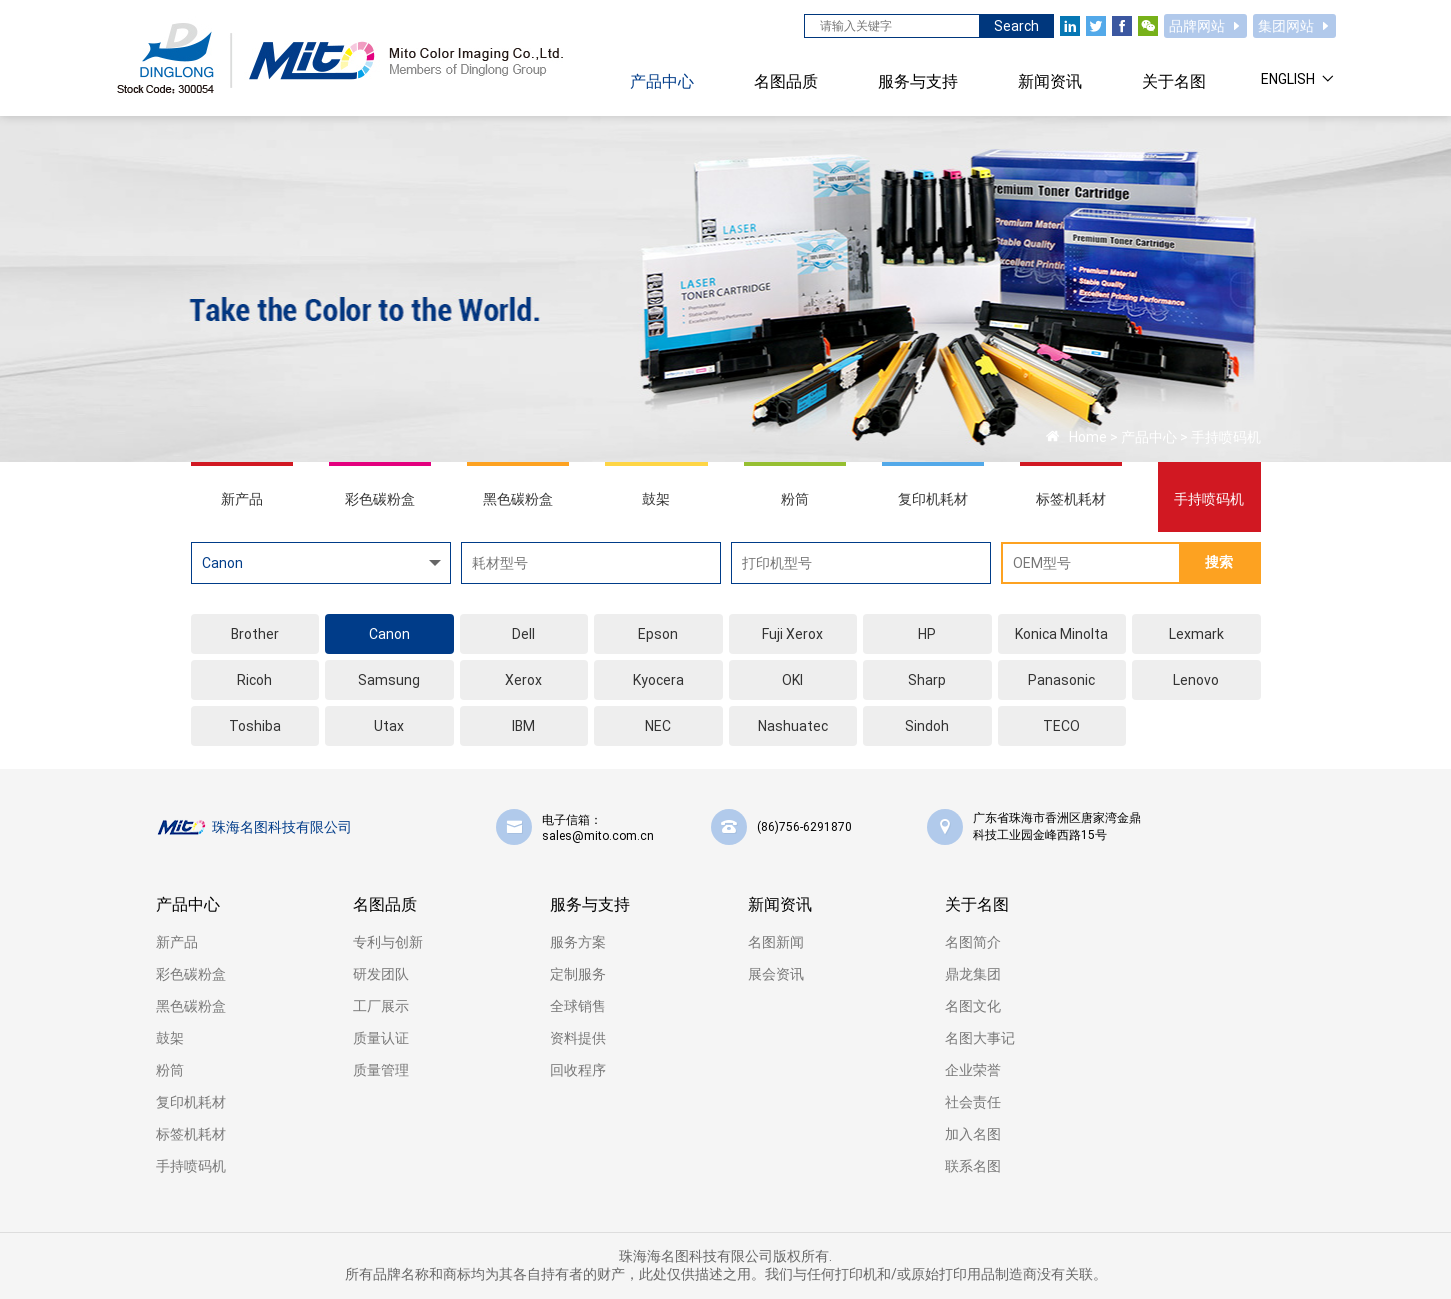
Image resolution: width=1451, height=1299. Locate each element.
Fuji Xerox (792, 634)
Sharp (927, 680)
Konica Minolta (1061, 634)
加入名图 (973, 1134)
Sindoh (927, 726)
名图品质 (385, 904)
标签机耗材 (191, 1134)
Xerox (523, 680)
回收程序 (578, 1070)
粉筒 (170, 1070)
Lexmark (1196, 634)
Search (1016, 26)
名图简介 (973, 942)
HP (927, 634)
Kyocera (658, 680)
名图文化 (973, 1006)
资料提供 (578, 1038)
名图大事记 (980, 1038)
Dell (523, 634)
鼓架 (170, 1038)
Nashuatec (793, 726)
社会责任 (973, 1102)
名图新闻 (776, 942)
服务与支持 (590, 904)
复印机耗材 (191, 1102)
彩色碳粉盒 (191, 974)
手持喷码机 (1226, 437)
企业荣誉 (973, 1070)
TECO (1061, 726)
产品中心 (1149, 437)
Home (1088, 437)
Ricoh (254, 680)
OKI (792, 680)
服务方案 (578, 942)
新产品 (177, 942)
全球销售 (578, 1006)
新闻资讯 (780, 904)
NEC (658, 726)
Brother (255, 634)
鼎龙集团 (973, 974)
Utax (389, 726)
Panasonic (1061, 680)
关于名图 (977, 904)
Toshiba (255, 726)
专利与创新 (388, 942)
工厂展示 (381, 1006)
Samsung (389, 680)
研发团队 (381, 974)
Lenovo (1196, 680)
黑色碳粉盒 (191, 1006)
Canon (389, 634)
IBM (523, 726)
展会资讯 (776, 974)
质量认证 (381, 1038)
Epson (658, 634)
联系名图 (973, 1166)
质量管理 (381, 1070)
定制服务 (578, 974)
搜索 (1219, 562)
